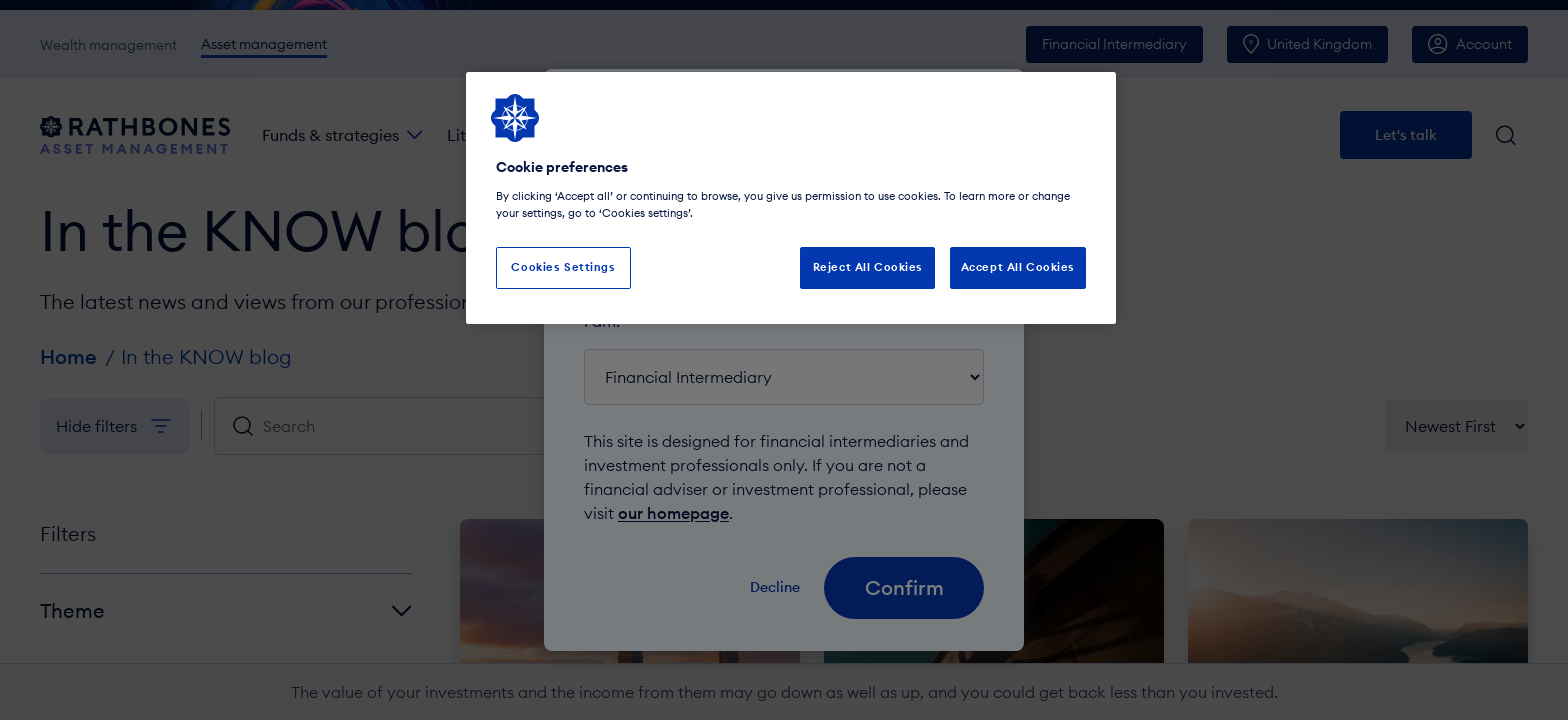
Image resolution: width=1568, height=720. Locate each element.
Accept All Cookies (1018, 267)
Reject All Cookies (868, 267)
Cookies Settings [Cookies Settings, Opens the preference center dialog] (563, 267)
